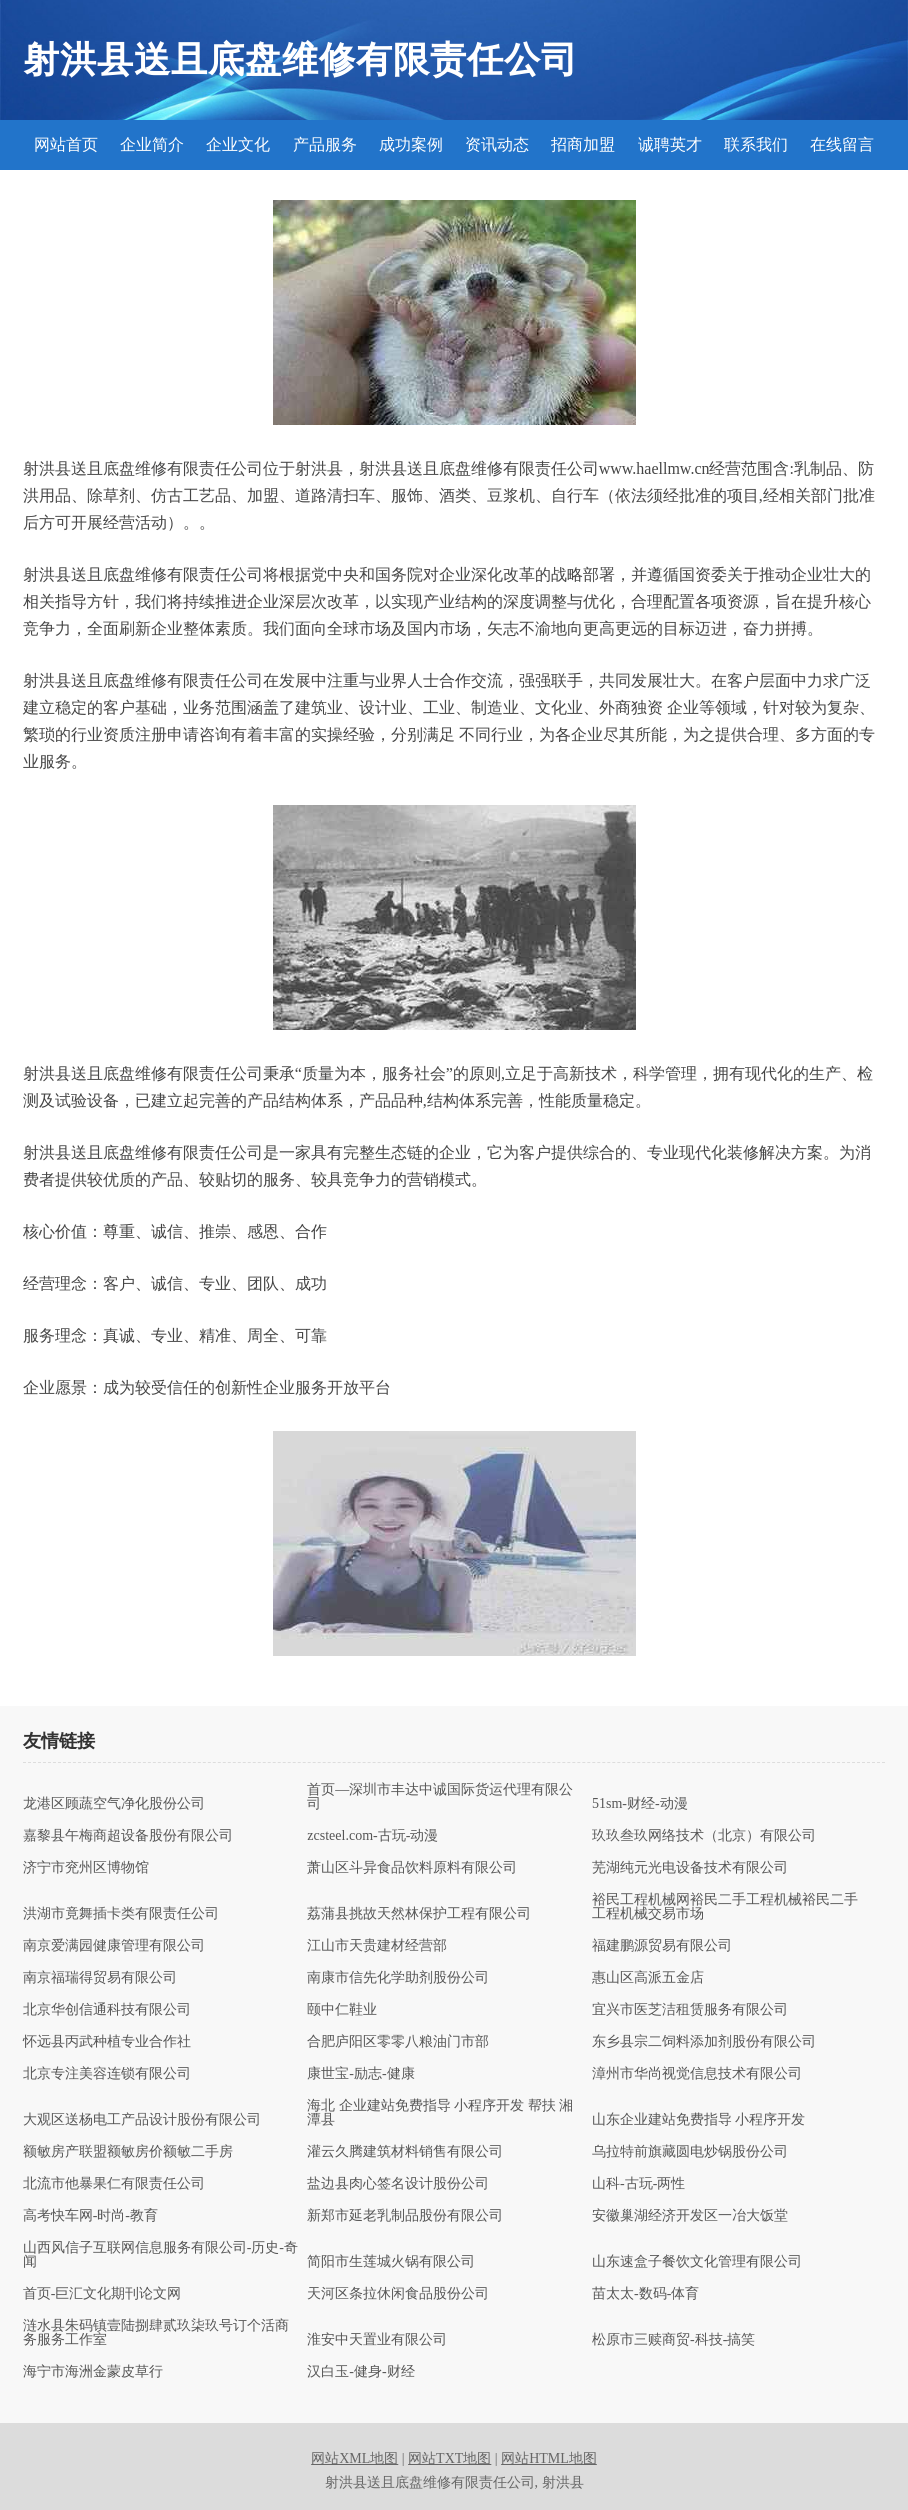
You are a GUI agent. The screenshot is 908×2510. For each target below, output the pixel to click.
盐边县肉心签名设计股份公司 (398, 2184)
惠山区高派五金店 (648, 1978)
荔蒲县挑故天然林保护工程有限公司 (419, 1914)
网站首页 (66, 144)
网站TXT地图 (449, 2458)
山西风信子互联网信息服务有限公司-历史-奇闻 (160, 2255)
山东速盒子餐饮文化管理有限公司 (697, 2262)
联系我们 (756, 144)
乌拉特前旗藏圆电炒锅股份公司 (690, 2152)
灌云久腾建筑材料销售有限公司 (405, 2152)
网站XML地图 (354, 2458)
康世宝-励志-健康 (360, 2074)
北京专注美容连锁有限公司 (107, 2074)
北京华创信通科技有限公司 (107, 2010)
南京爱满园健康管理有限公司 (114, 1946)
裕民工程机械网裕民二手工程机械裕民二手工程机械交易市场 (725, 1907)
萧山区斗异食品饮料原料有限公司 (412, 1868)
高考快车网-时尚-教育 (90, 2216)
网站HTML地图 (549, 2458)
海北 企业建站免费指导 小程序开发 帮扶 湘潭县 (440, 2113)
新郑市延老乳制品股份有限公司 (405, 2216)
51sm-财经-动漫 (640, 1804)
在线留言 (842, 144)
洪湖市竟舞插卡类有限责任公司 (121, 1914)
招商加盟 (583, 144)
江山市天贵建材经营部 (377, 1946)
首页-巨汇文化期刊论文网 (102, 2294)
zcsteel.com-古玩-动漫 (372, 1836)
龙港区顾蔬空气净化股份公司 (114, 1804)
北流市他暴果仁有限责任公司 (114, 2184)
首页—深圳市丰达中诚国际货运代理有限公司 (440, 1797)
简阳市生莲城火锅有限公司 (391, 2262)
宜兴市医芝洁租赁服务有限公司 (690, 2010)
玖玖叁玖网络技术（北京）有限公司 (704, 1836)
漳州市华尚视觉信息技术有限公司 (697, 2074)
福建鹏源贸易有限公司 (662, 1946)
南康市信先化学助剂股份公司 (398, 1978)
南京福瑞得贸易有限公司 (100, 1978)
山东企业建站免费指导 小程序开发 (699, 2120)
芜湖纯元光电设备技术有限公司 (690, 1868)
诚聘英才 (670, 144)
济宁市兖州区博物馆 (86, 1868)
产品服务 (325, 144)
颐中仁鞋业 (342, 2010)
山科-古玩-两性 (638, 2184)
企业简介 (152, 144)
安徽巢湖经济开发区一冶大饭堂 (690, 2216)
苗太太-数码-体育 (645, 2294)
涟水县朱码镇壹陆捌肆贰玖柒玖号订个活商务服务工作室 (156, 2333)
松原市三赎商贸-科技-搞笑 (673, 2340)
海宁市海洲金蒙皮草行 (93, 2372)
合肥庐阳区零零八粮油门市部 (398, 2042)
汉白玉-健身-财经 (360, 2372)
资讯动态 (497, 144)
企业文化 (238, 144)
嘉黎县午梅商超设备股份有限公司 (128, 1836)
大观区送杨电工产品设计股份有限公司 (142, 2120)
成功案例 (411, 144)
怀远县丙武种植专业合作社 (107, 2042)
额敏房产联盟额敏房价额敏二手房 (128, 2152)
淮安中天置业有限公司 (377, 2340)
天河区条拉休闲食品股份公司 (398, 2294)
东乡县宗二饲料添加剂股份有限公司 (704, 2042)
